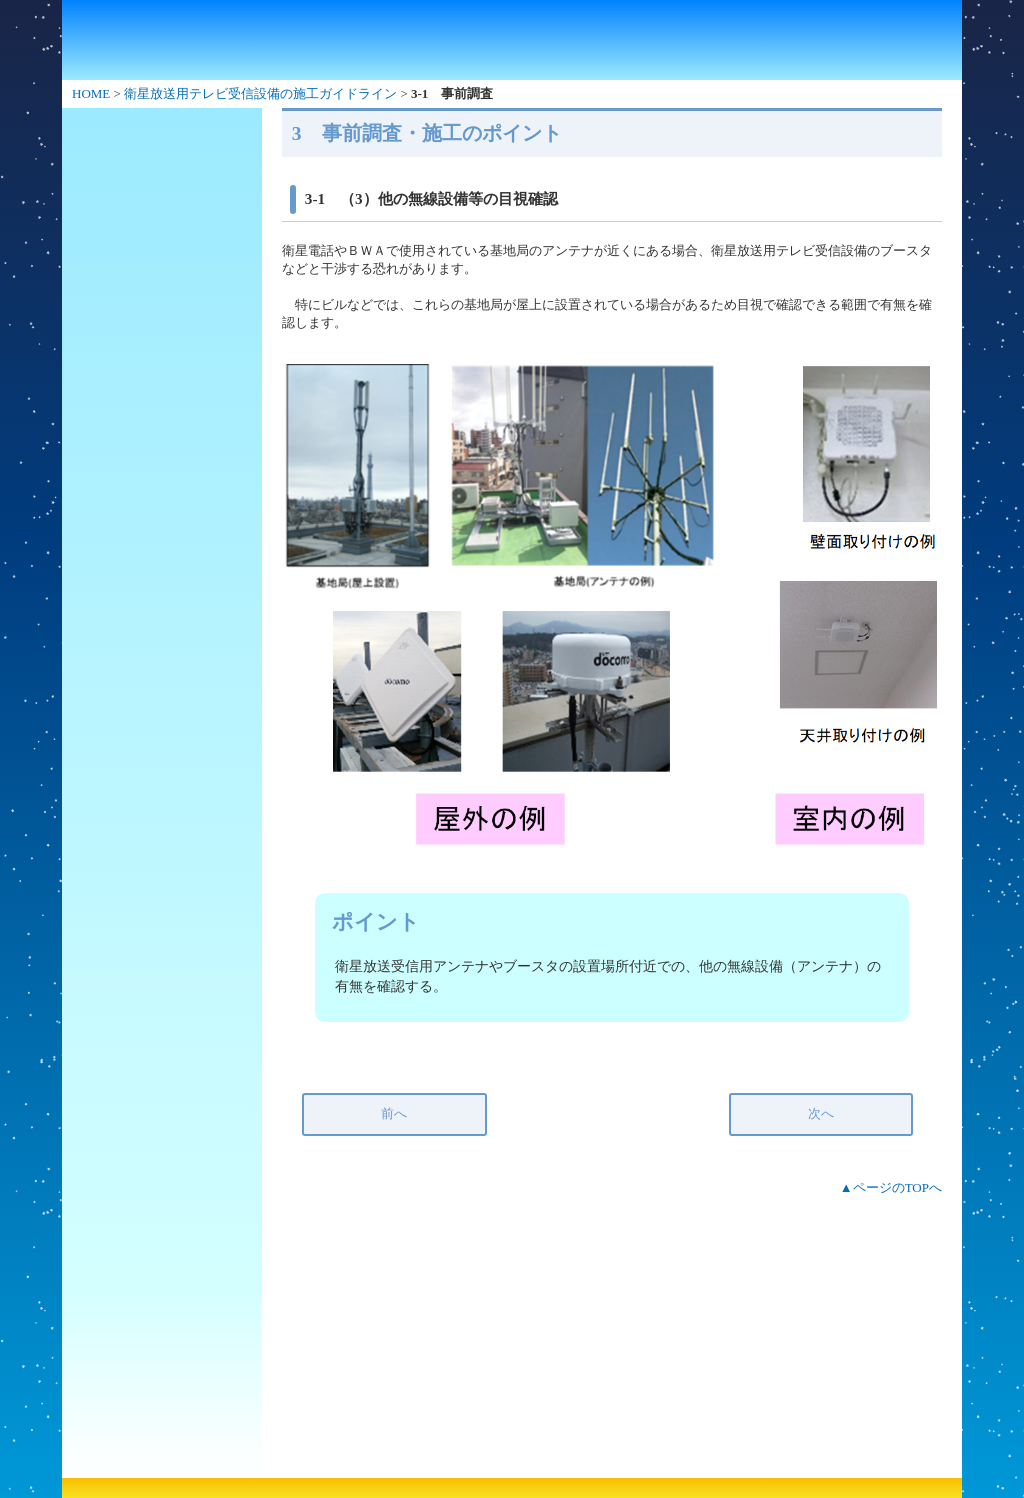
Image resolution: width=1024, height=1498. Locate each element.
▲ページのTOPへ (891, 1187)
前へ (394, 1113)
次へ (821, 1113)
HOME (91, 93)
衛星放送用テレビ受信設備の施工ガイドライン (260, 93)
